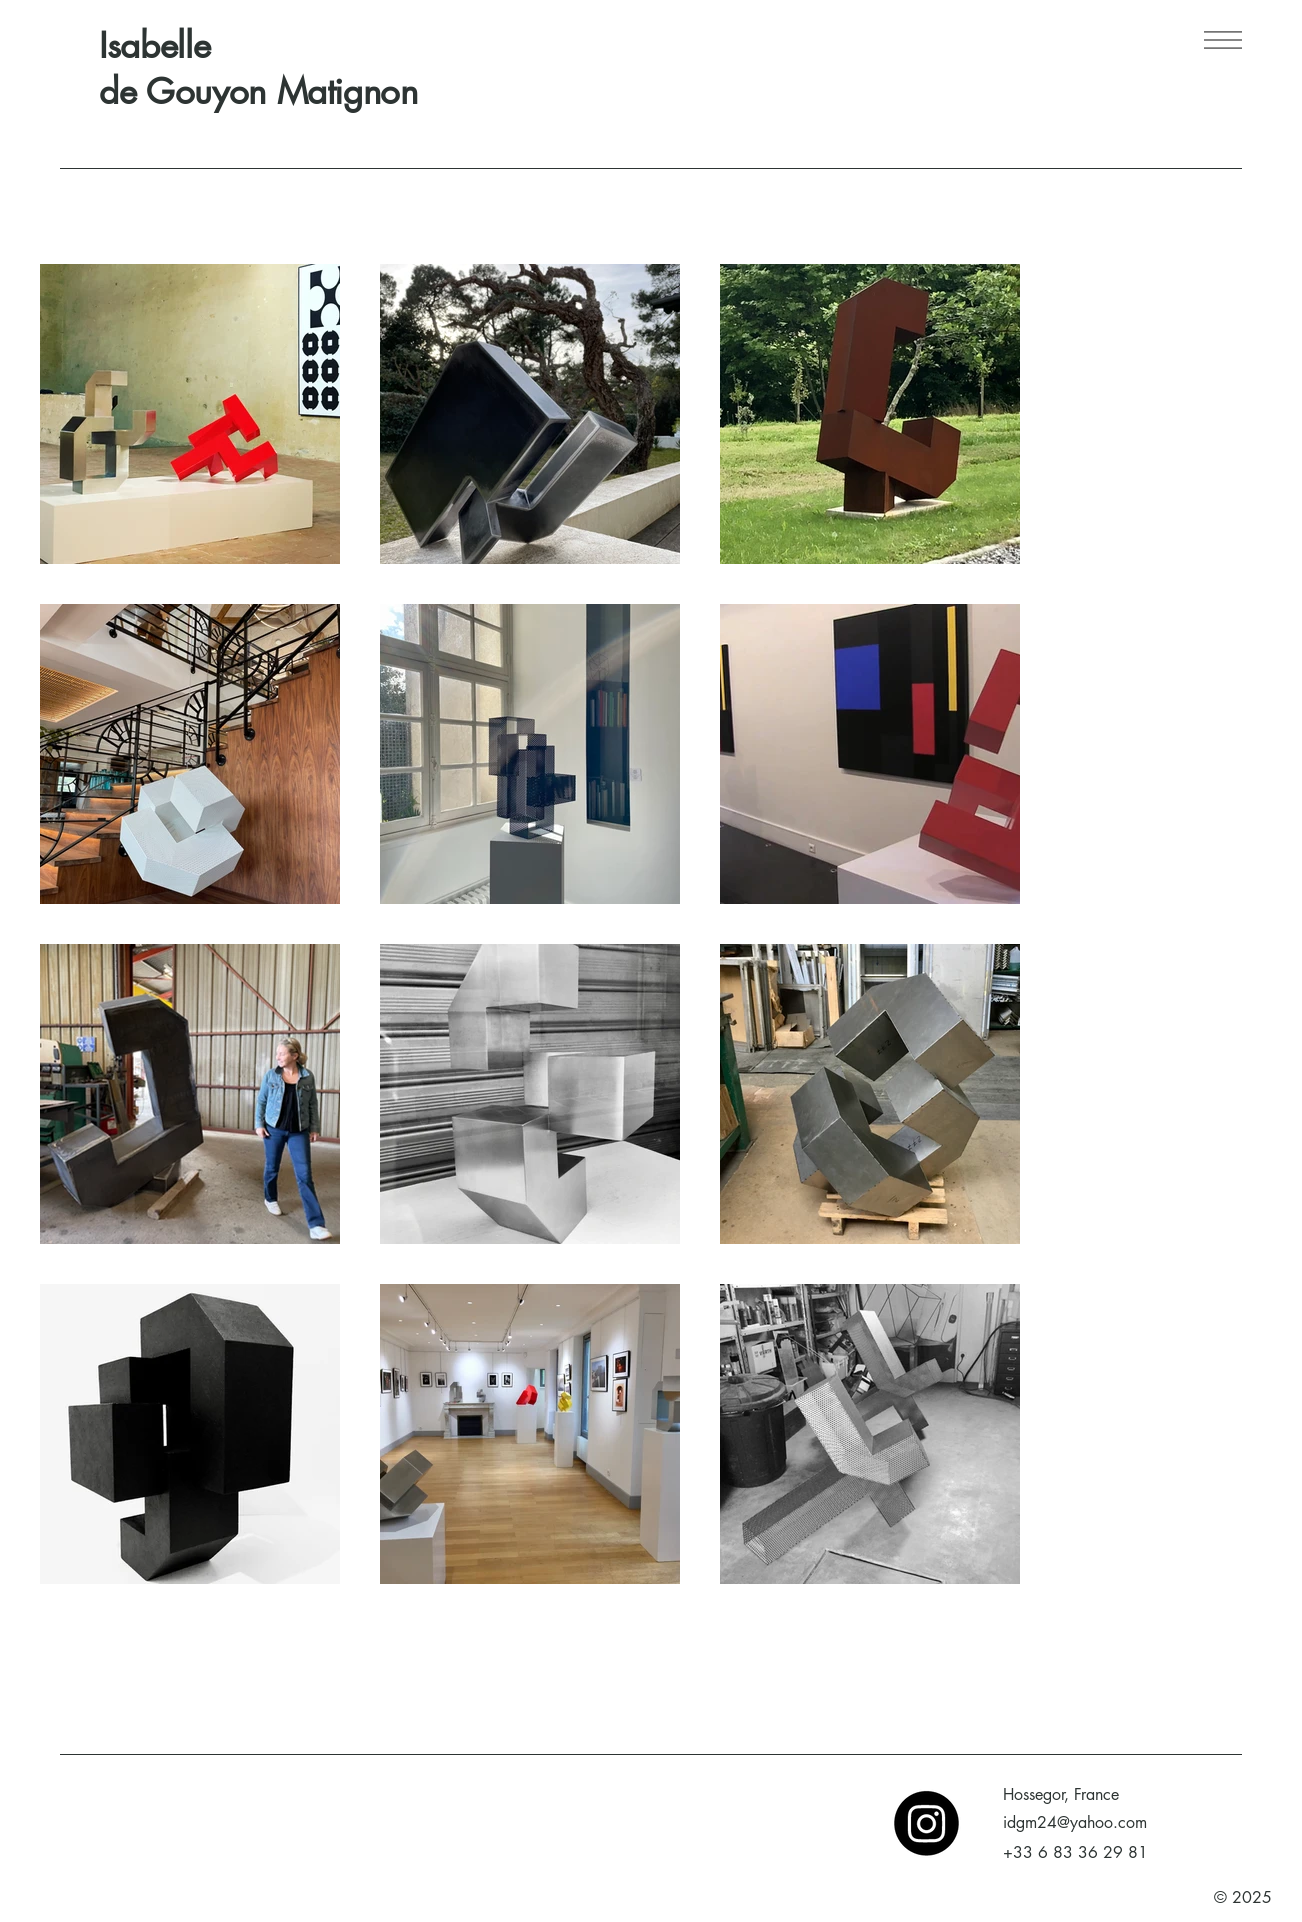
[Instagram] (926, 1823)
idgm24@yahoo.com (1075, 1822)
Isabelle (154, 45)
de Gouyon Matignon (258, 91)
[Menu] (1222, 40)
